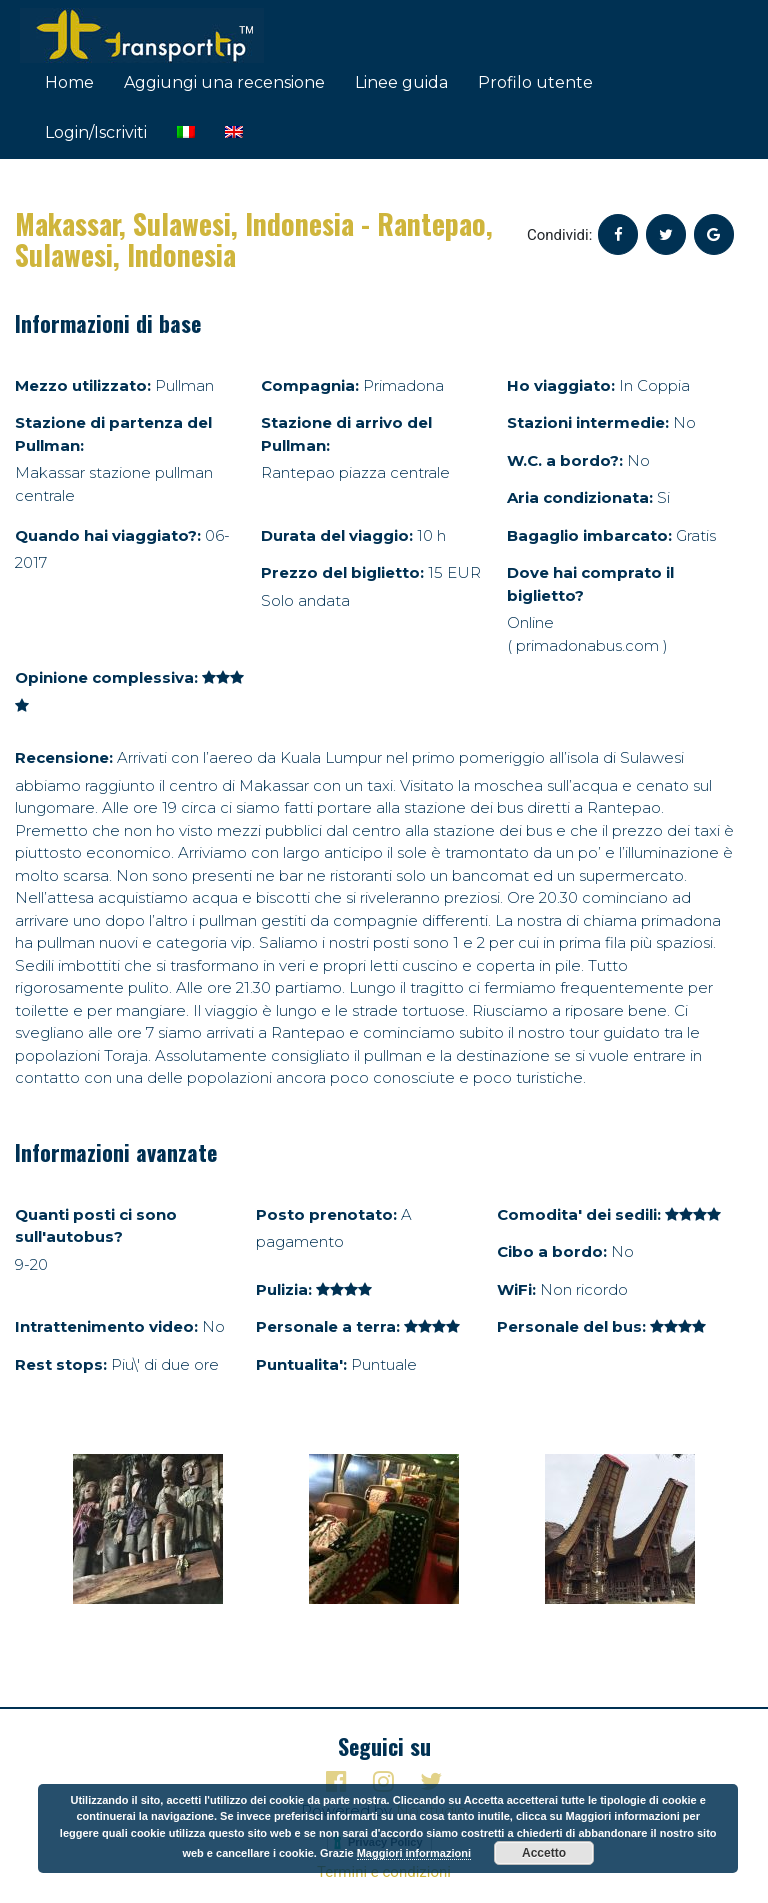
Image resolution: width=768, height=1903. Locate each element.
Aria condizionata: (580, 497)
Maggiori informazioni (414, 1853)
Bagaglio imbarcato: (589, 535)
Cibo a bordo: (552, 1251)
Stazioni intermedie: (588, 422)
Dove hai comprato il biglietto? (590, 584)
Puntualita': (301, 1364)
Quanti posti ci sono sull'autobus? (96, 1226)
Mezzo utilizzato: (83, 385)
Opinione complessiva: (106, 677)
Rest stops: (61, 1364)
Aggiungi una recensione (224, 82)
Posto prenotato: (326, 1214)
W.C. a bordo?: (565, 460)
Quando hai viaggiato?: (108, 535)
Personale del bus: (571, 1326)
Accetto (544, 1853)
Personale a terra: (328, 1326)
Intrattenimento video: (106, 1326)
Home (69, 82)
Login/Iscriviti (96, 132)
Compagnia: (310, 385)
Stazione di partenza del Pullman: (113, 434)
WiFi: (516, 1289)
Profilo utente (535, 82)
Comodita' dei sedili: (579, 1214)
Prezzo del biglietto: (342, 572)
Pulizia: (284, 1289)
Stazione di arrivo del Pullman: (346, 434)
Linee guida (401, 82)
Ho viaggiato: (561, 385)
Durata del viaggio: (337, 535)
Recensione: (64, 757)
